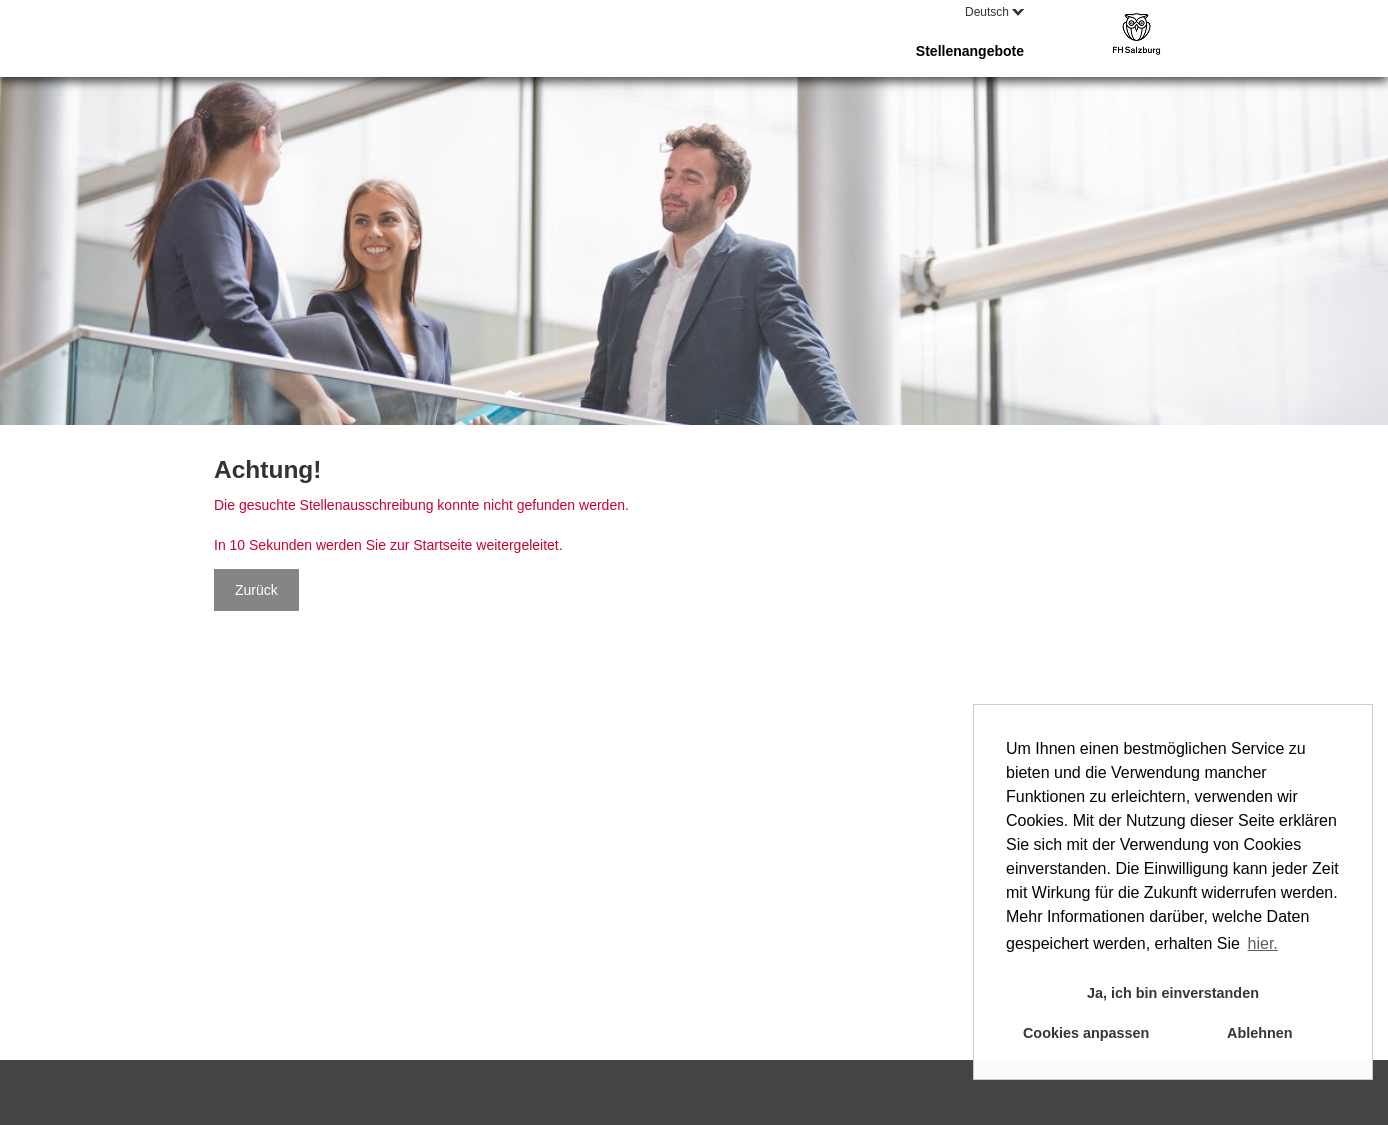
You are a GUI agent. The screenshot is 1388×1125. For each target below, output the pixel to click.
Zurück (256, 590)
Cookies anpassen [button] (1086, 1033)
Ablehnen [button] (1260, 1033)
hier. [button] (1263, 943)
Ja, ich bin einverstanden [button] (1173, 993)
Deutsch (994, 12)
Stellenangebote (970, 51)
